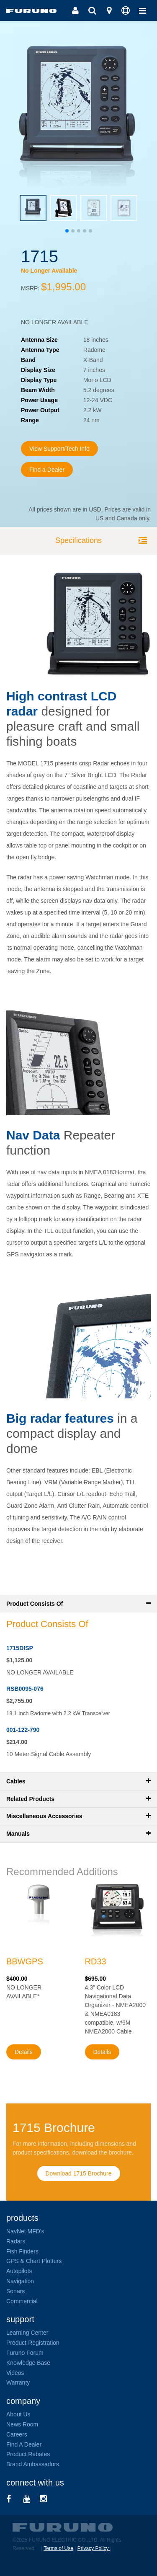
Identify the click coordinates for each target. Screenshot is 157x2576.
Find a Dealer (46, 469)
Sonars (15, 2291)
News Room (22, 2424)
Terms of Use (58, 2548)
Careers (16, 2434)
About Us (18, 2414)
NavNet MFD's (25, 2231)
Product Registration (32, 2342)
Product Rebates (28, 2454)
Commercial (22, 2301)
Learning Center (27, 2332)
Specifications (78, 540)
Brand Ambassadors (32, 2464)
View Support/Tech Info (59, 448)
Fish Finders (22, 2251)
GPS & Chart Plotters (34, 2261)
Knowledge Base (28, 2362)
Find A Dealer (23, 2444)
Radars (15, 2241)
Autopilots (19, 2271)
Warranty (18, 2382)
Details (24, 2052)
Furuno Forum (25, 2352)
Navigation (20, 2281)
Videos (15, 2372)
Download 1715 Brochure (79, 2173)
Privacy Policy (93, 2548)
